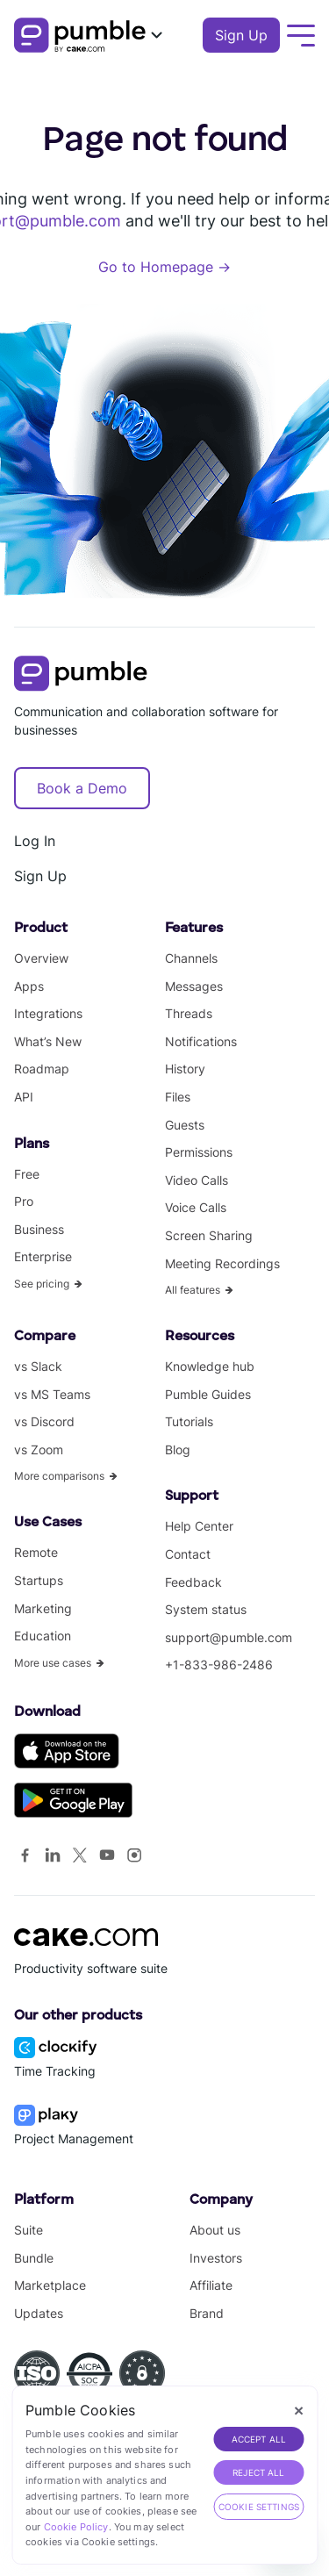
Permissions (198, 1151)
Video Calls (196, 1180)
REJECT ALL (258, 2472)
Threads (188, 1013)
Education (42, 1635)
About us (215, 2229)
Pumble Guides (208, 1394)
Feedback (193, 1582)
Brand (207, 2313)
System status (206, 1609)
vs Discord (44, 1421)
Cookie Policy (76, 2527)
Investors (216, 2257)
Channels (191, 958)
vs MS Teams (52, 1394)
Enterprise (43, 1256)
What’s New (48, 1041)
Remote (36, 1552)
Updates (38, 2313)
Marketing (43, 1608)
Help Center (199, 1525)
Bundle (34, 2257)
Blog (177, 1449)
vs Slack (38, 1366)
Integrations (48, 1013)
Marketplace (50, 2285)
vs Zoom (38, 1449)
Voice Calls (195, 1207)
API (23, 1096)
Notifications (201, 1041)
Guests (184, 1124)
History (185, 1068)
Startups (38, 1580)
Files (177, 1096)
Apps (29, 986)
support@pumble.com (228, 1637)
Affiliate (211, 2285)
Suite (28, 2229)
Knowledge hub (209, 1366)
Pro (23, 1201)
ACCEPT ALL (259, 2439)
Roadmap (41, 1068)
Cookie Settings (258, 2506)
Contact (188, 1553)
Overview (41, 958)
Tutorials (189, 1421)
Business (39, 1229)
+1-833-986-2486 (219, 1664)
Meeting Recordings (222, 1263)
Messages (194, 986)
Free (26, 1173)
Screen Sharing (209, 1235)
